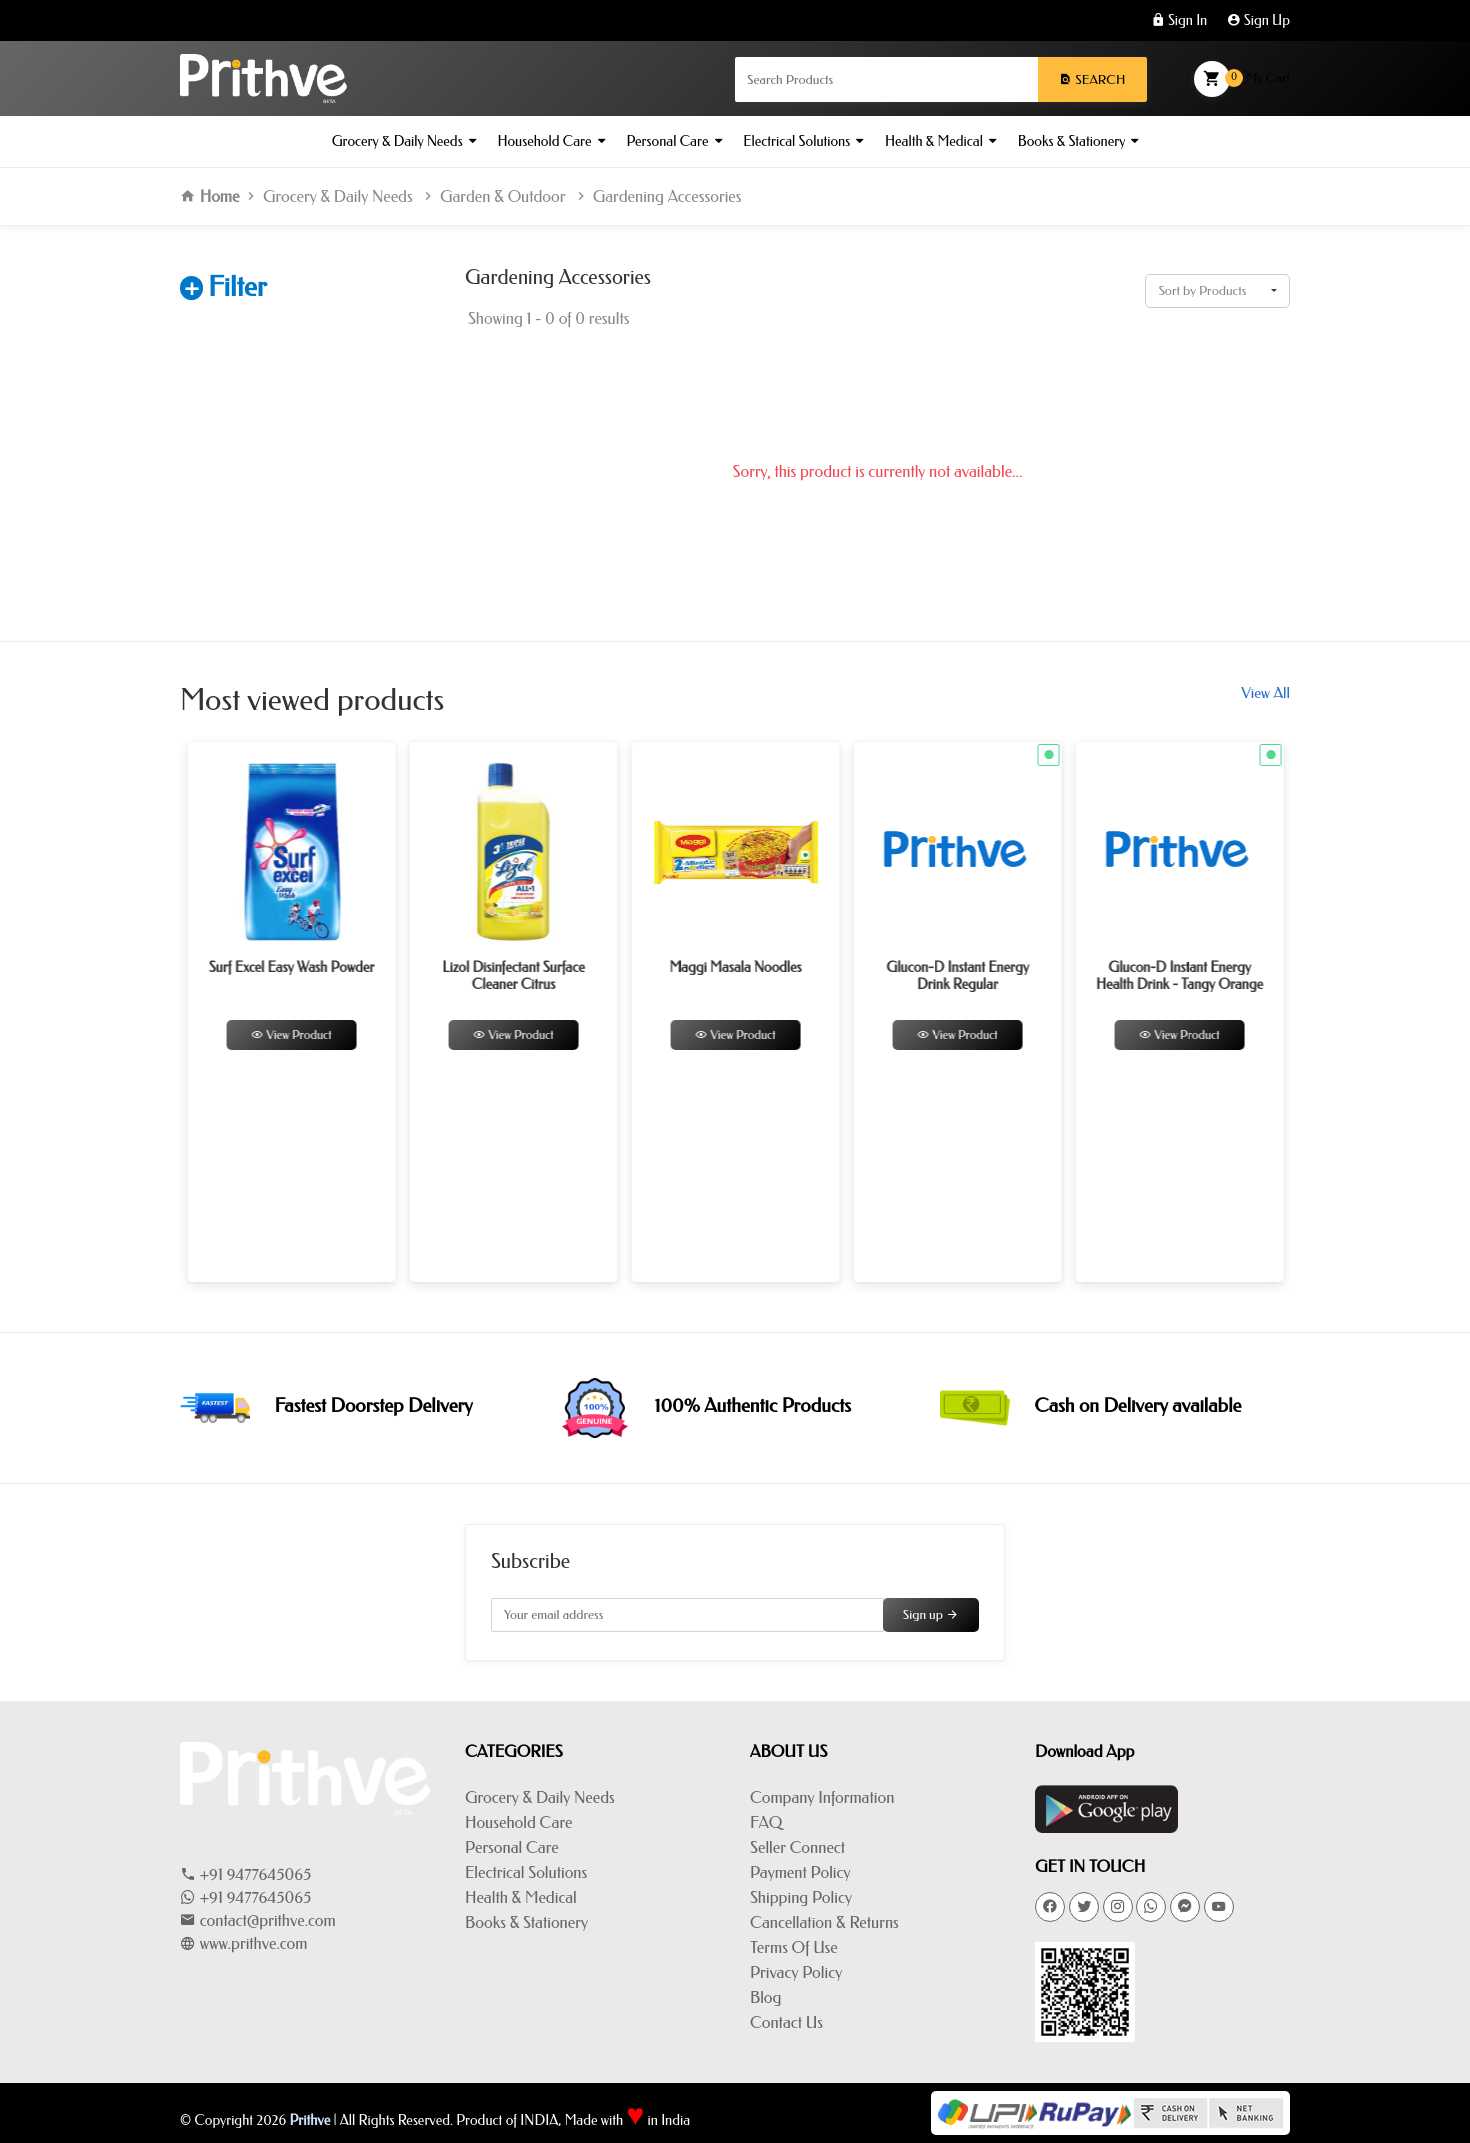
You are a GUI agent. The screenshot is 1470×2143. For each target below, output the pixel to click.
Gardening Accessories (667, 196)
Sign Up (1258, 20)
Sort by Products (1202, 290)
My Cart (1242, 79)
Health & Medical (940, 141)
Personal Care (673, 141)
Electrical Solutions (803, 141)
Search (1092, 79)
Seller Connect (797, 1847)
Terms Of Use (794, 1947)
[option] (373, 1012)
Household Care (551, 141)
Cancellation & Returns (824, 1922)
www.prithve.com (243, 1943)
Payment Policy (800, 1872)
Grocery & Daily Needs (404, 141)
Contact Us (786, 2022)
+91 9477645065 (245, 1874)
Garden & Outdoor (502, 196)
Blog (765, 1997)
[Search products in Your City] (886, 79)
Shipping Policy (801, 1897)
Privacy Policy (796, 1972)
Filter (237, 286)
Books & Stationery (1078, 141)
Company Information (822, 1797)
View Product (373, 1035)
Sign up (931, 1614)
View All (1265, 693)
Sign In (1179, 20)
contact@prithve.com (258, 1920)
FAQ (766, 1822)
